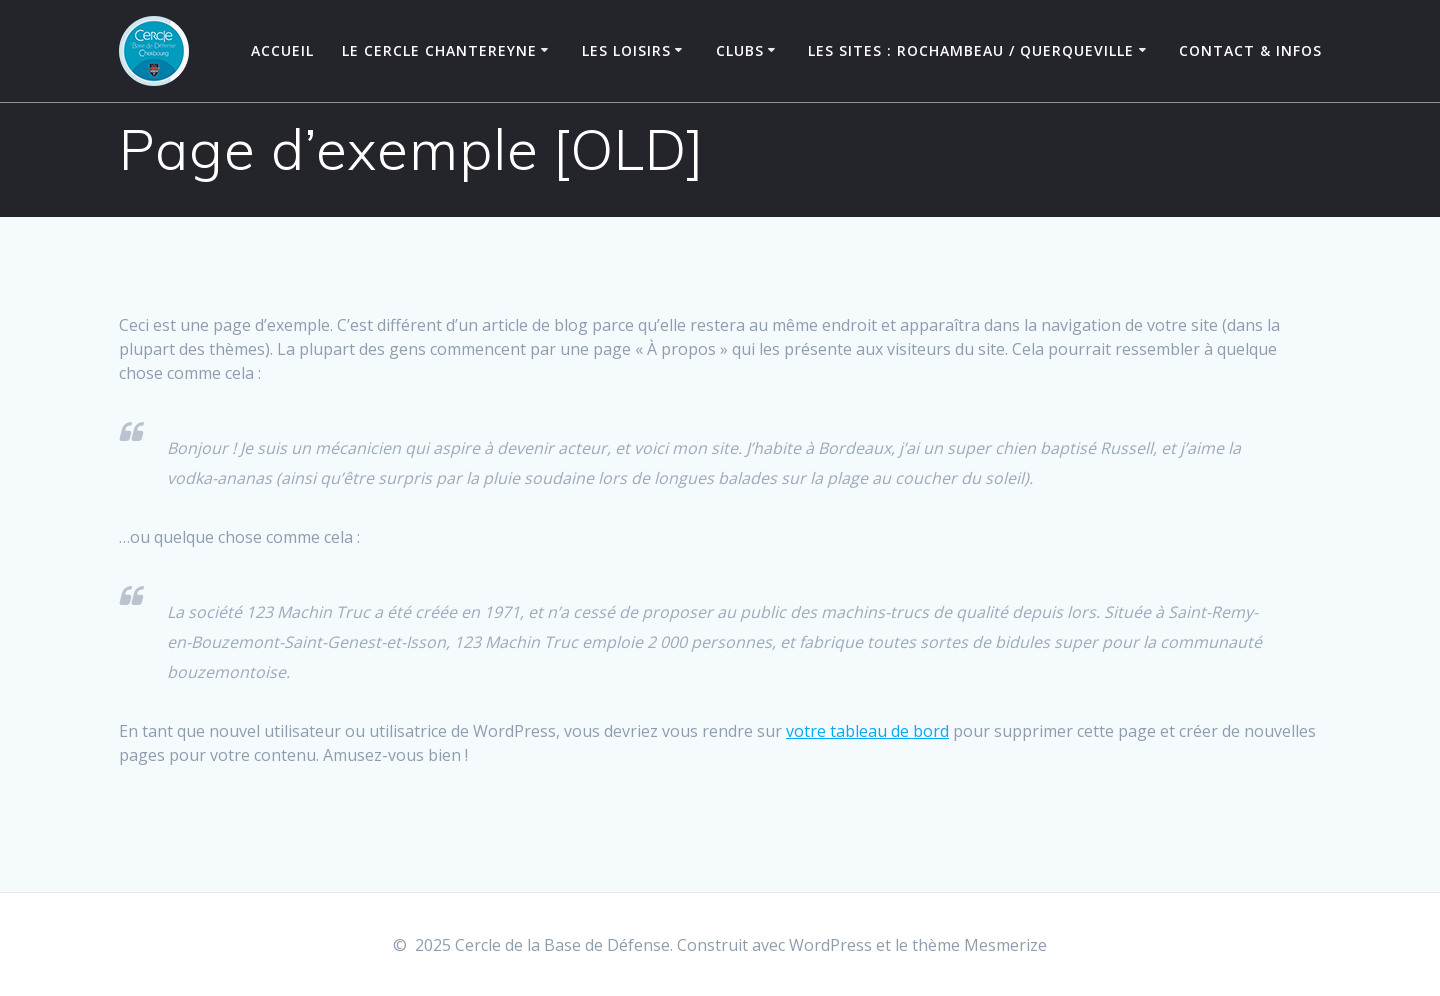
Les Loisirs (626, 50)
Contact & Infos (1250, 50)
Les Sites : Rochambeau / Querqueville (971, 50)
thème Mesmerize (979, 945)
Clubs (740, 50)
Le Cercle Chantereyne (439, 50)
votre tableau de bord (867, 740)
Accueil (282, 50)
